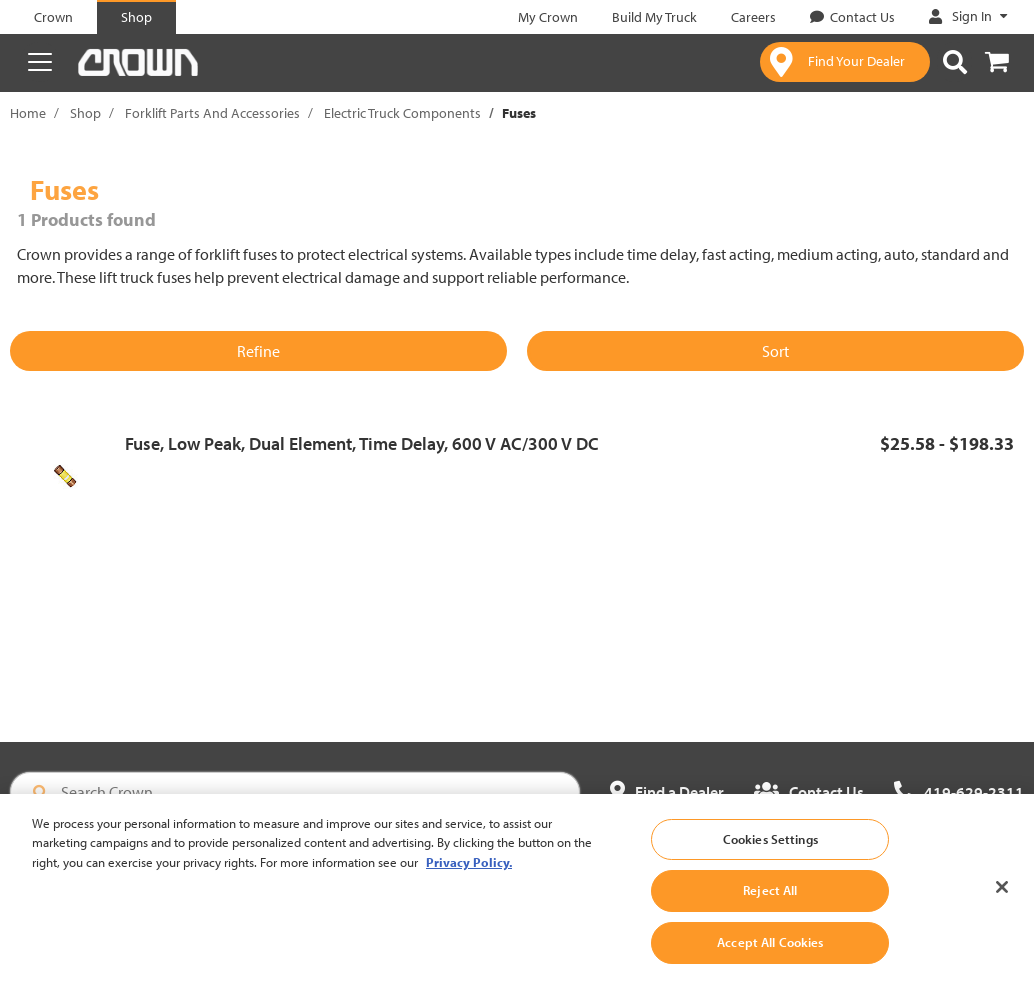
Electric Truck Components (402, 113)
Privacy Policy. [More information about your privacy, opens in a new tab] (469, 873)
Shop (85, 113)
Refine (258, 351)
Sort (775, 351)
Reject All (770, 901)
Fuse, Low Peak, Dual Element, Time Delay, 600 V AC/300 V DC (362, 443)
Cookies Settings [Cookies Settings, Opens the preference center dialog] (770, 850)
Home (28, 113)
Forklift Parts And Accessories (212, 113)
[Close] (1002, 897)
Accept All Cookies (770, 953)
